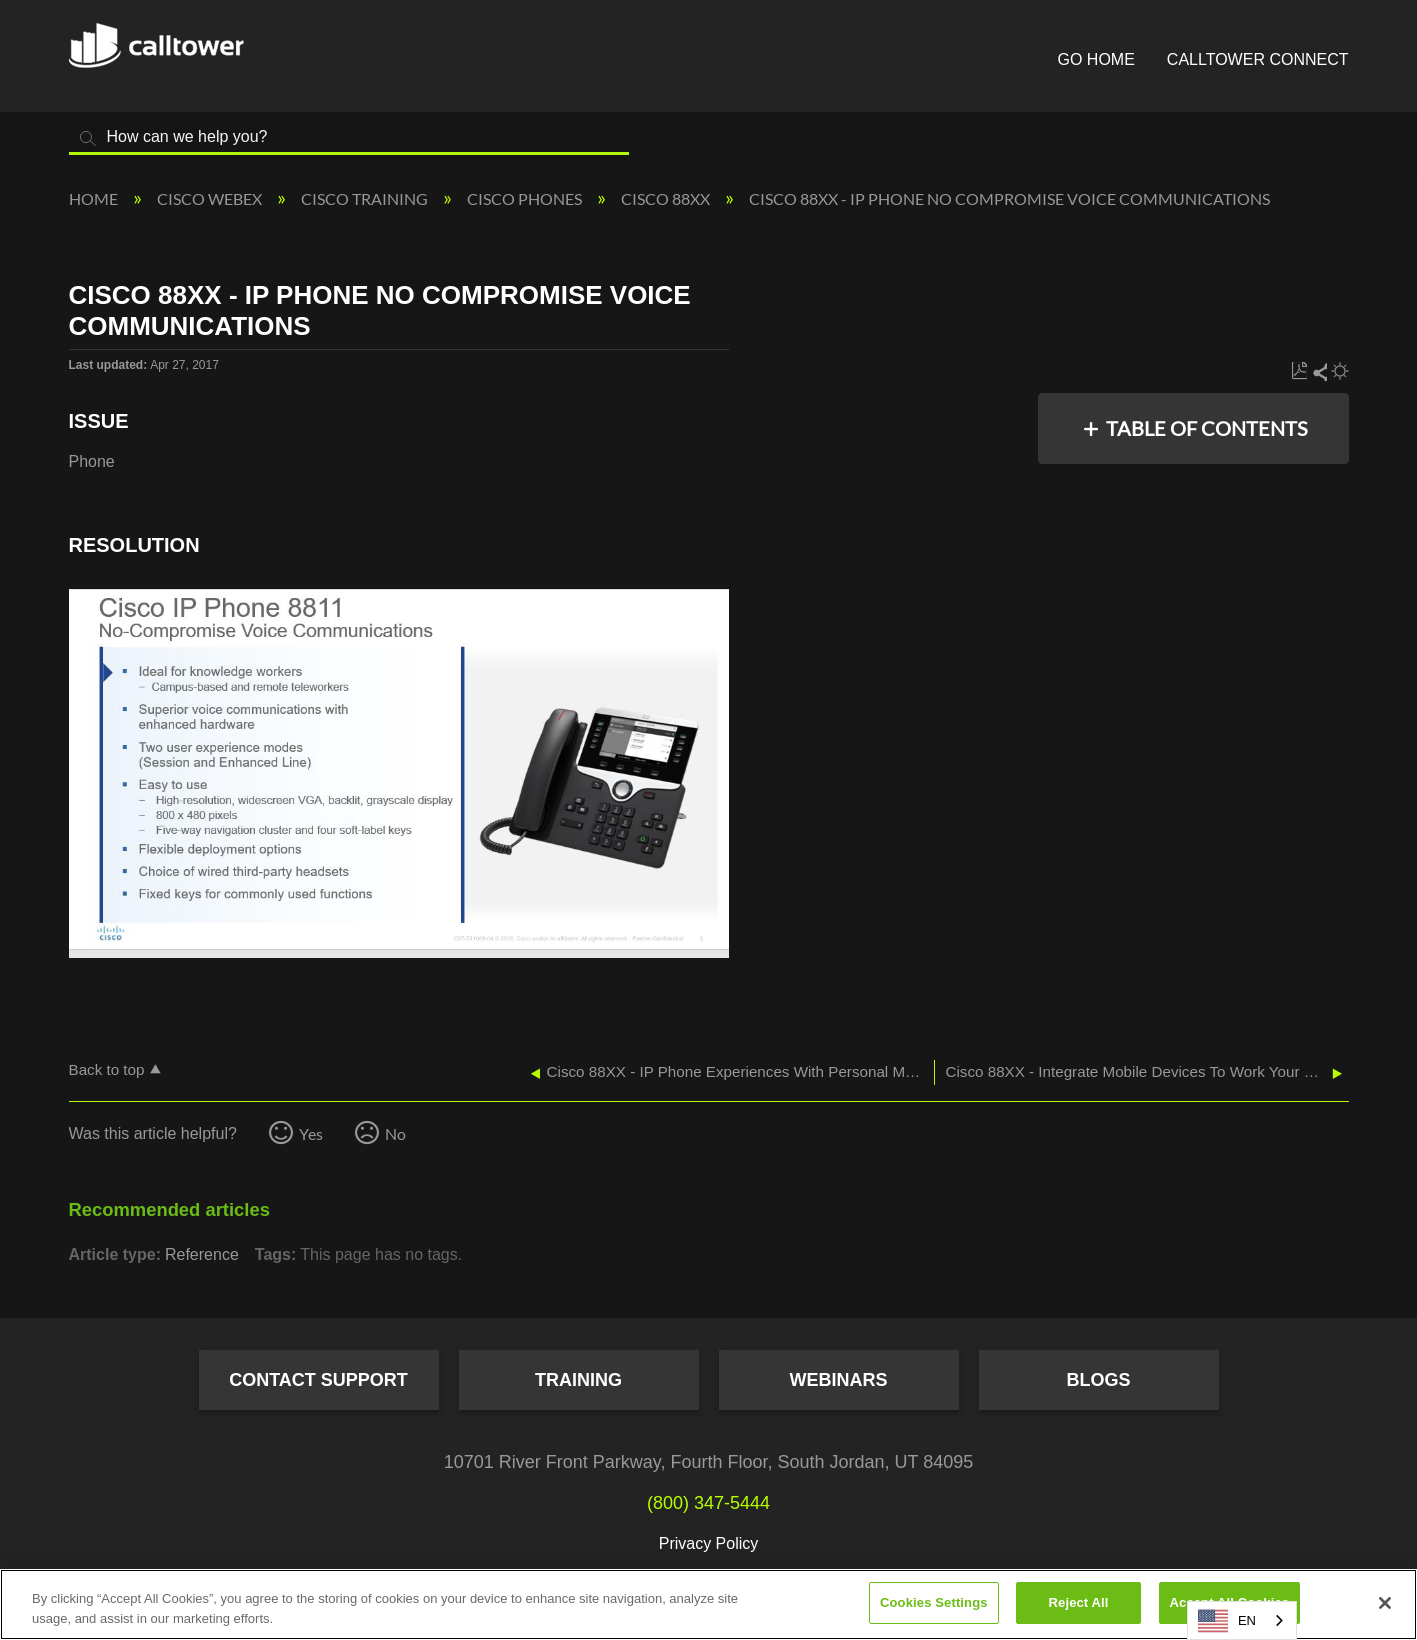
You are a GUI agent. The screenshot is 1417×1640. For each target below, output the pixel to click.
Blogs (1098, 1380)
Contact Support (318, 1380)
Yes (311, 1133)
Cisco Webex (211, 198)
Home (95, 198)
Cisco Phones (526, 198)
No (395, 1133)
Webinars (839, 1380)
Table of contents (1207, 428)
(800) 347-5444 (708, 1503)
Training (578, 1380)
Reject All (1079, 1602)
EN (1227, 1621)
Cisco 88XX (667, 198)
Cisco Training (366, 198)
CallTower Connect (1258, 59)
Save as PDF (1299, 371)
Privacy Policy (709, 1543)
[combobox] (1242, 1620)
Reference (202, 1254)
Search (89, 138)
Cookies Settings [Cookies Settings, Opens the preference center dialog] (934, 1602)
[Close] (1385, 1603)
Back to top (107, 1069)
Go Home (1096, 59)
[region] (708, 1604)
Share (1319, 371)
